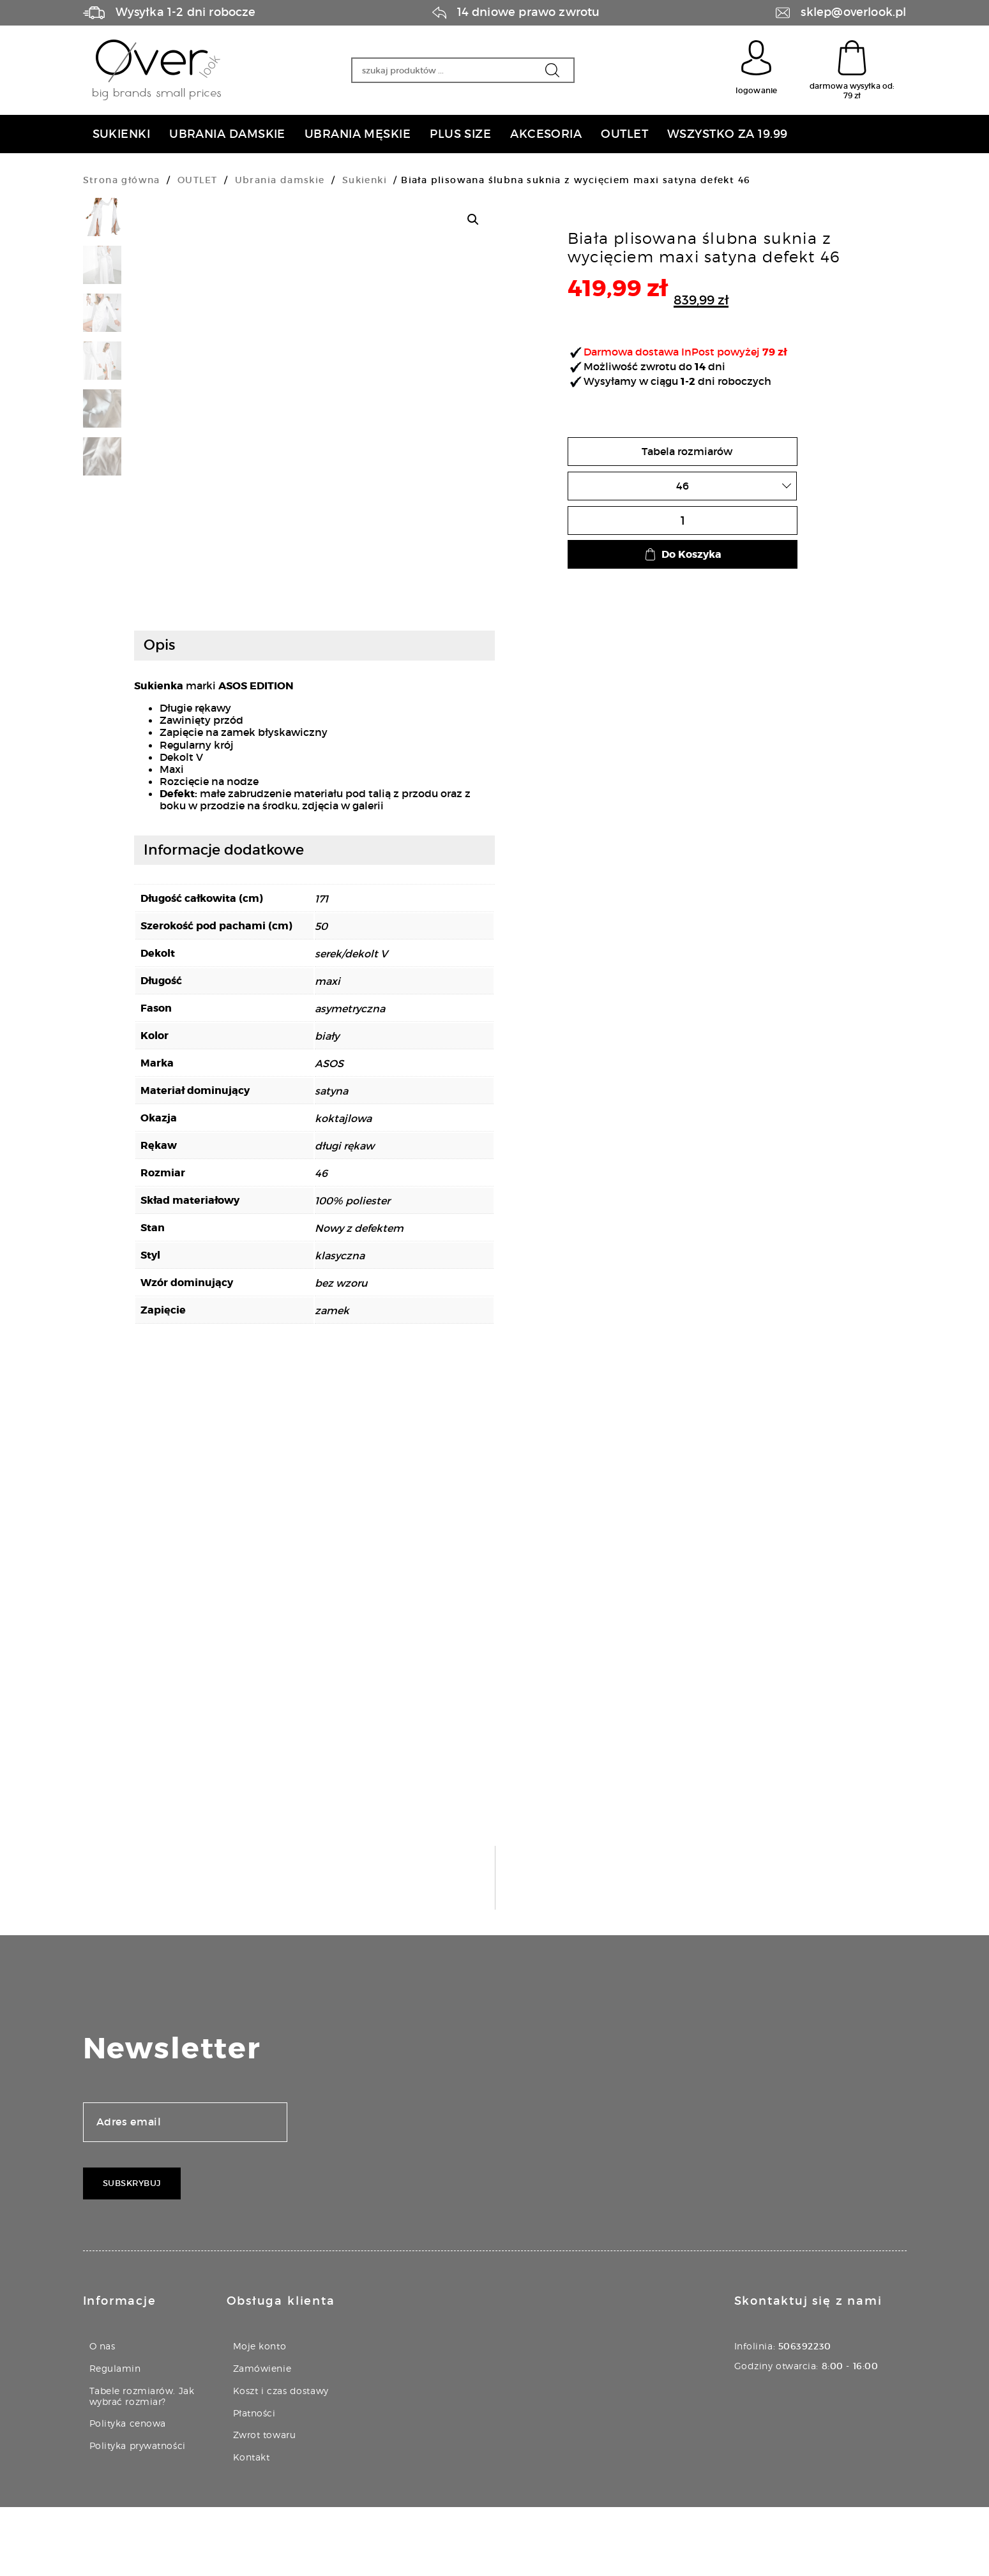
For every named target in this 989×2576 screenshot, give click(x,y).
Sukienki (364, 180)
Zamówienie (262, 2437)
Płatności (254, 2481)
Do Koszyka (682, 554)
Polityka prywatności (137, 2514)
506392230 (804, 2415)
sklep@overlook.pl (853, 12)
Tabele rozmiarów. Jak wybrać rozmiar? (142, 2465)
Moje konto (260, 2414)
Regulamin (115, 2437)
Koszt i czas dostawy (281, 2459)
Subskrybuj (132, 2252)
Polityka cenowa (127, 2492)
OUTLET (197, 180)
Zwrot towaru (264, 2503)
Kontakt (251, 2525)
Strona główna (121, 180)
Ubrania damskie (280, 180)
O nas (102, 2414)
